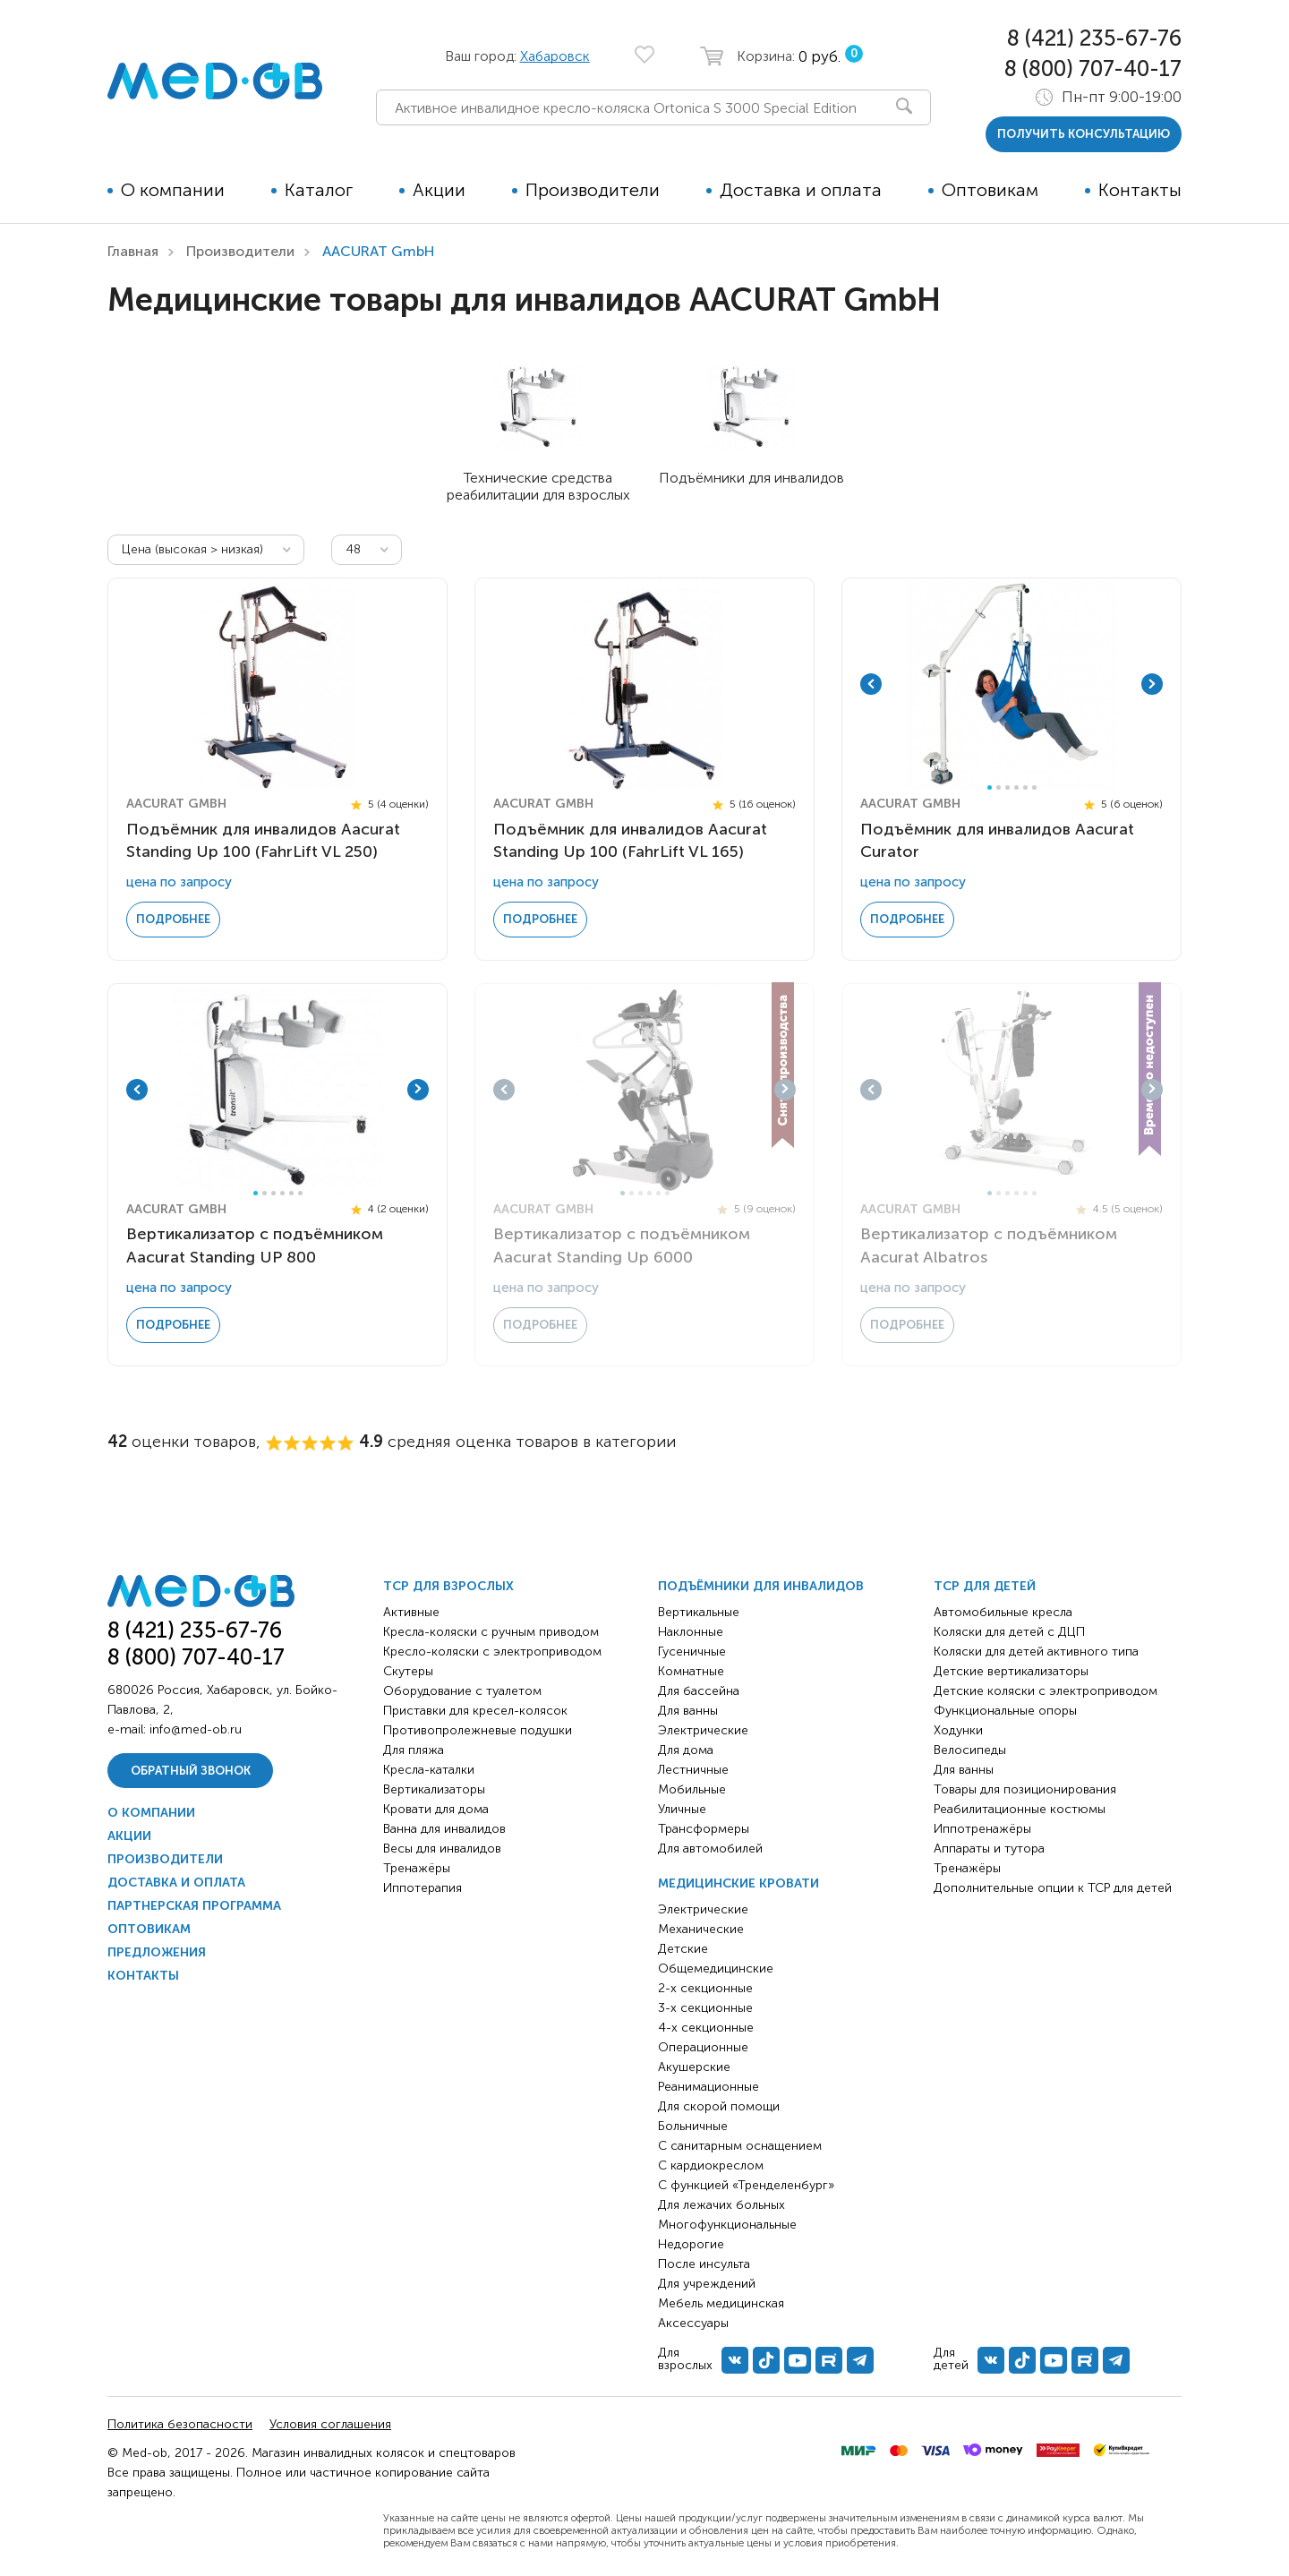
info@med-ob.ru (195, 1729)
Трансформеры (703, 1828)
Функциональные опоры (1005, 1710)
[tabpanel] (1011, 684)
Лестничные (693, 1769)
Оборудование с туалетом (462, 1691)
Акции (439, 190)
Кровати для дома (436, 1809)
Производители (592, 190)
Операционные (703, 2047)
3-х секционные (705, 2007)
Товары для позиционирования (1025, 1789)
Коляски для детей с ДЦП (1009, 1631)
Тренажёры (416, 1868)
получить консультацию (1083, 134)
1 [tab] (989, 787)
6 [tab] (1034, 787)
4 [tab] (1016, 787)
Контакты (1140, 190)
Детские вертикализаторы (1011, 1671)
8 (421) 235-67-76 (1094, 38)
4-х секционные (706, 2027)
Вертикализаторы (434, 1789)
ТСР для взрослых (448, 1586)
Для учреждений (706, 2283)
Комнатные (691, 1671)
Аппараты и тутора (989, 1848)
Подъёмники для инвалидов (761, 1586)
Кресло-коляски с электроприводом (492, 1651)
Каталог (319, 190)
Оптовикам (990, 190)
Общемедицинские (715, 1968)
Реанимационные (708, 2086)
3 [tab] (1007, 787)
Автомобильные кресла (1003, 1612)
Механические (701, 1929)
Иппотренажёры (982, 1828)
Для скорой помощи (719, 2106)
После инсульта (704, 2264)
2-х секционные (705, 1988)
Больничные (693, 2126)
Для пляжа (413, 1750)
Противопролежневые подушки (477, 1730)
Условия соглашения (330, 2424)
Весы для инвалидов (442, 1848)
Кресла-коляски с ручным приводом (491, 1631)
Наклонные (690, 1631)
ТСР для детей (985, 1586)
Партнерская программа (194, 1905)
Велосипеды (970, 1750)
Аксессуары (693, 2323)
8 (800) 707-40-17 (1093, 68)
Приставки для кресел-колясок (475, 1710)
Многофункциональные (727, 2224)
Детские (683, 1948)
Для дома (685, 1750)
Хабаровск (555, 55)
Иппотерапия (422, 1888)
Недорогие (691, 2244)
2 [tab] (998, 787)
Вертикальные (698, 1612)
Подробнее (173, 919)
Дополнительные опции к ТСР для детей (1053, 1888)
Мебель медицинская (721, 2303)
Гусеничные (692, 1651)
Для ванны (688, 1710)
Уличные (682, 1809)
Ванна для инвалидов (444, 1828)
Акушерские (694, 2067)
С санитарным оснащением (740, 2145)
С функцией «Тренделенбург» (746, 2185)
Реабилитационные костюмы (1019, 1809)
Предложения (156, 1952)
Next (1152, 684)
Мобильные (692, 1789)
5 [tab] (1025, 787)
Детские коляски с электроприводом (1045, 1691)
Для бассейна (698, 1691)
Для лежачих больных (721, 2204)
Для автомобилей (710, 1848)
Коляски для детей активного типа (1036, 1651)
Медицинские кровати (738, 1883)
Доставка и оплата (801, 190)
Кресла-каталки (428, 1769)
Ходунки (958, 1730)
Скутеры (408, 1671)
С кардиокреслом (711, 2165)
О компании (173, 190)
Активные (411, 1612)
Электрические (703, 1730)
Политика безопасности (179, 2424)
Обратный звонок (191, 1770)
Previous (871, 684)
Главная (132, 251)
